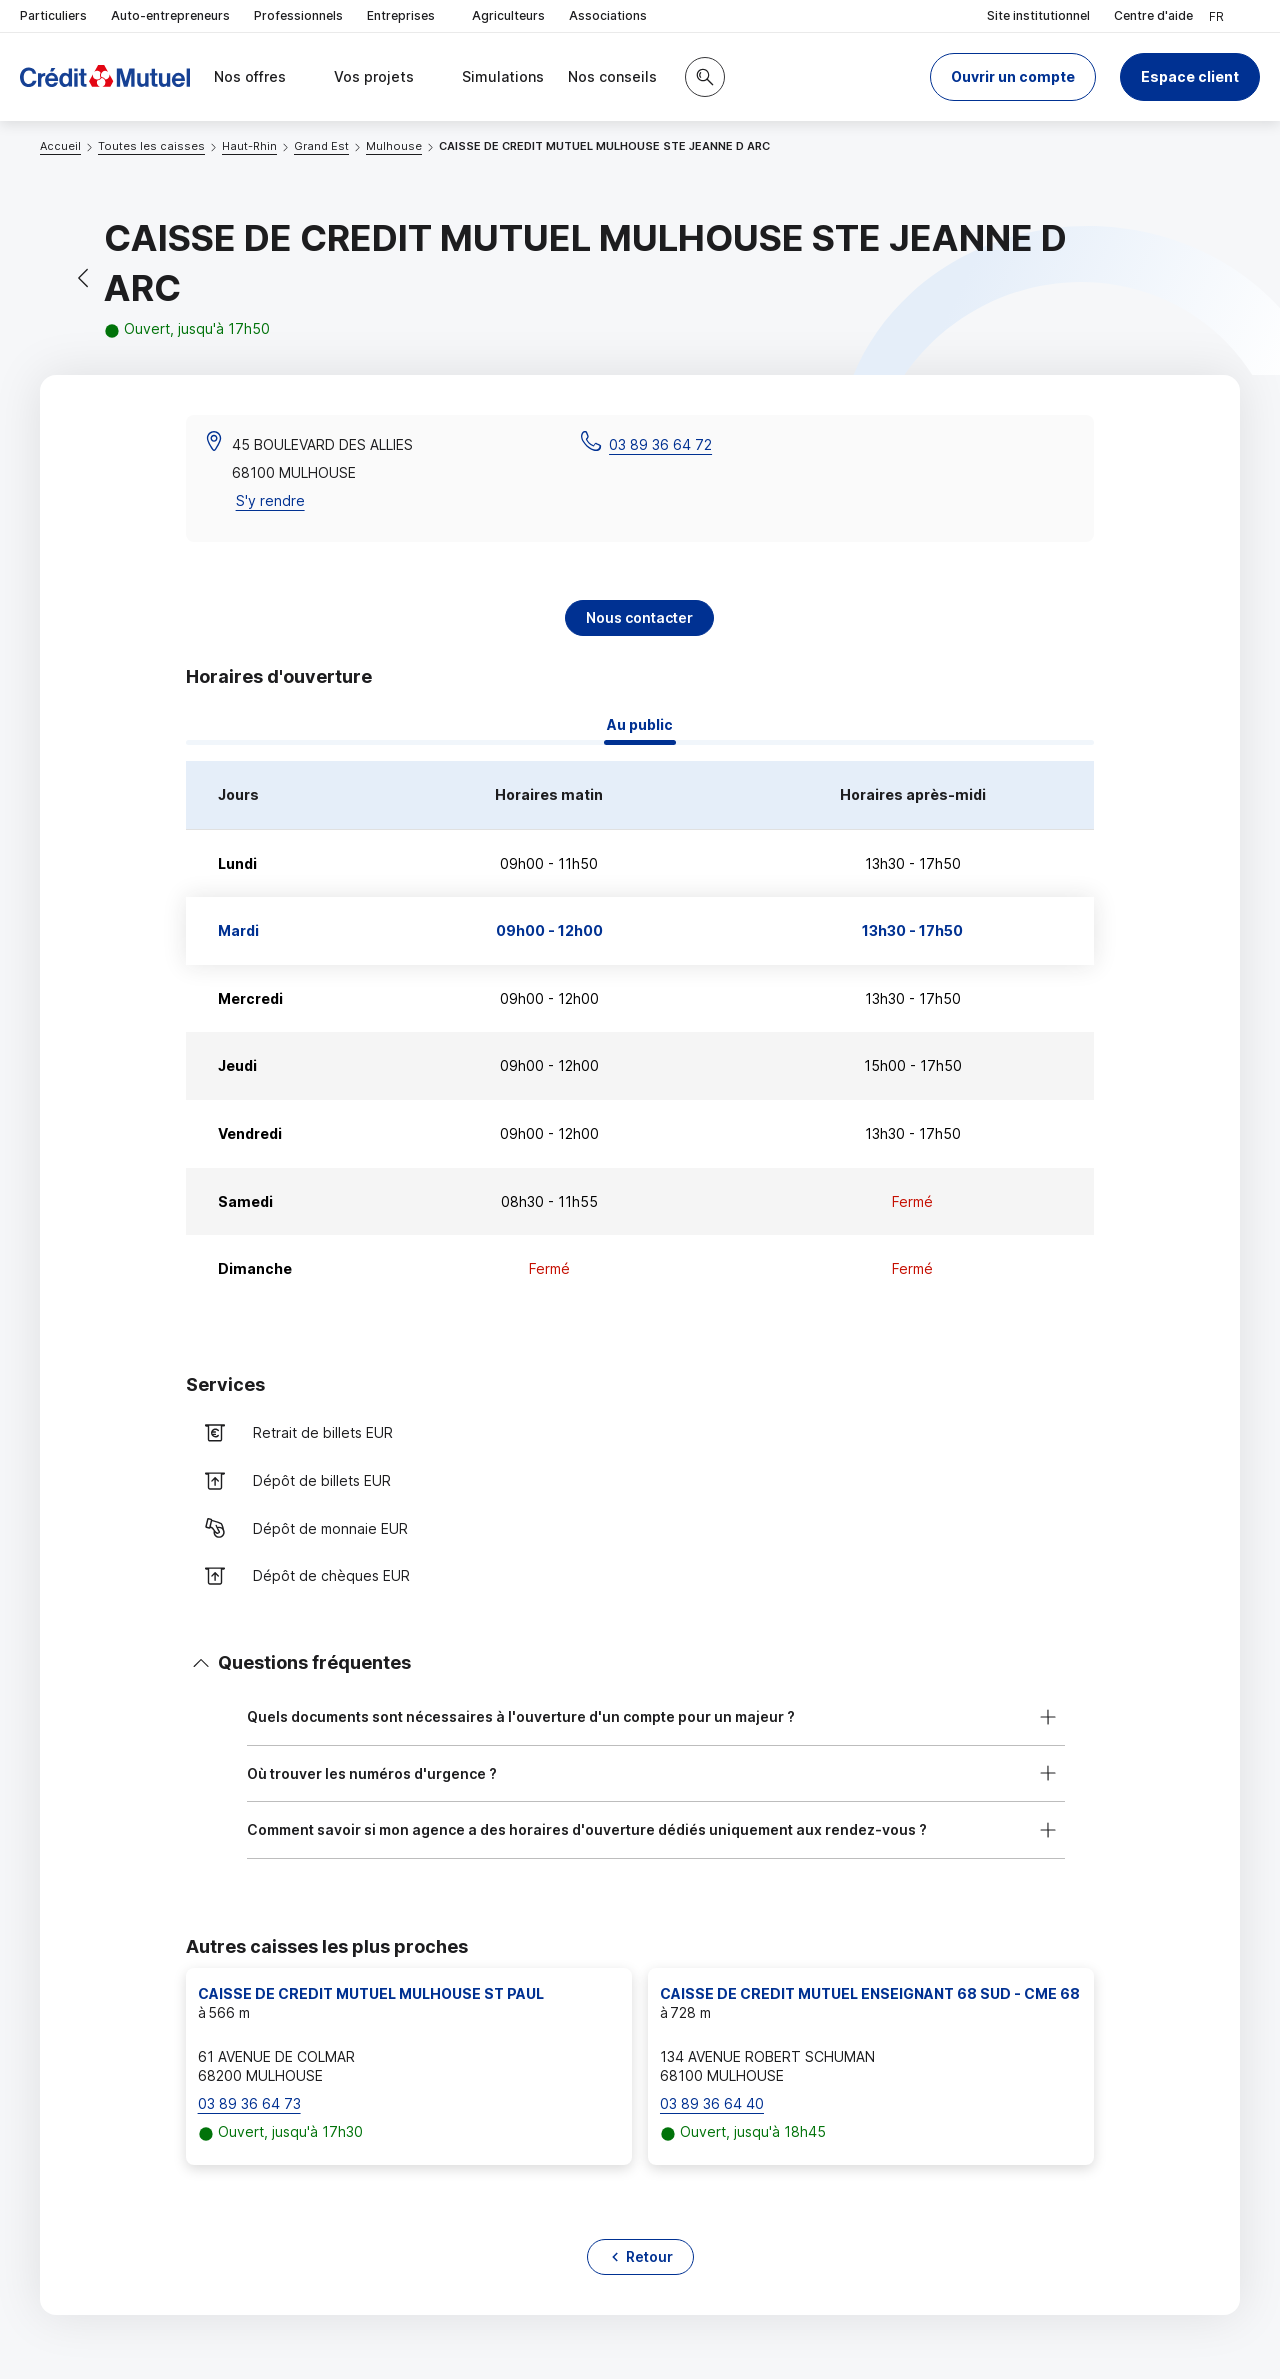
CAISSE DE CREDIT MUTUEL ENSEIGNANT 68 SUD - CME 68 (870, 1993)
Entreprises (407, 16)
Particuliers (53, 15)
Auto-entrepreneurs (170, 15)
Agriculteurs (508, 15)
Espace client (1190, 76)
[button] (1013, 77)
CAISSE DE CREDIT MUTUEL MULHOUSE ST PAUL (371, 1993)
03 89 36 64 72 (660, 444)
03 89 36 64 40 (712, 2103)
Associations (608, 15)
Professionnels (298, 15)
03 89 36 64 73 (249, 2103)
